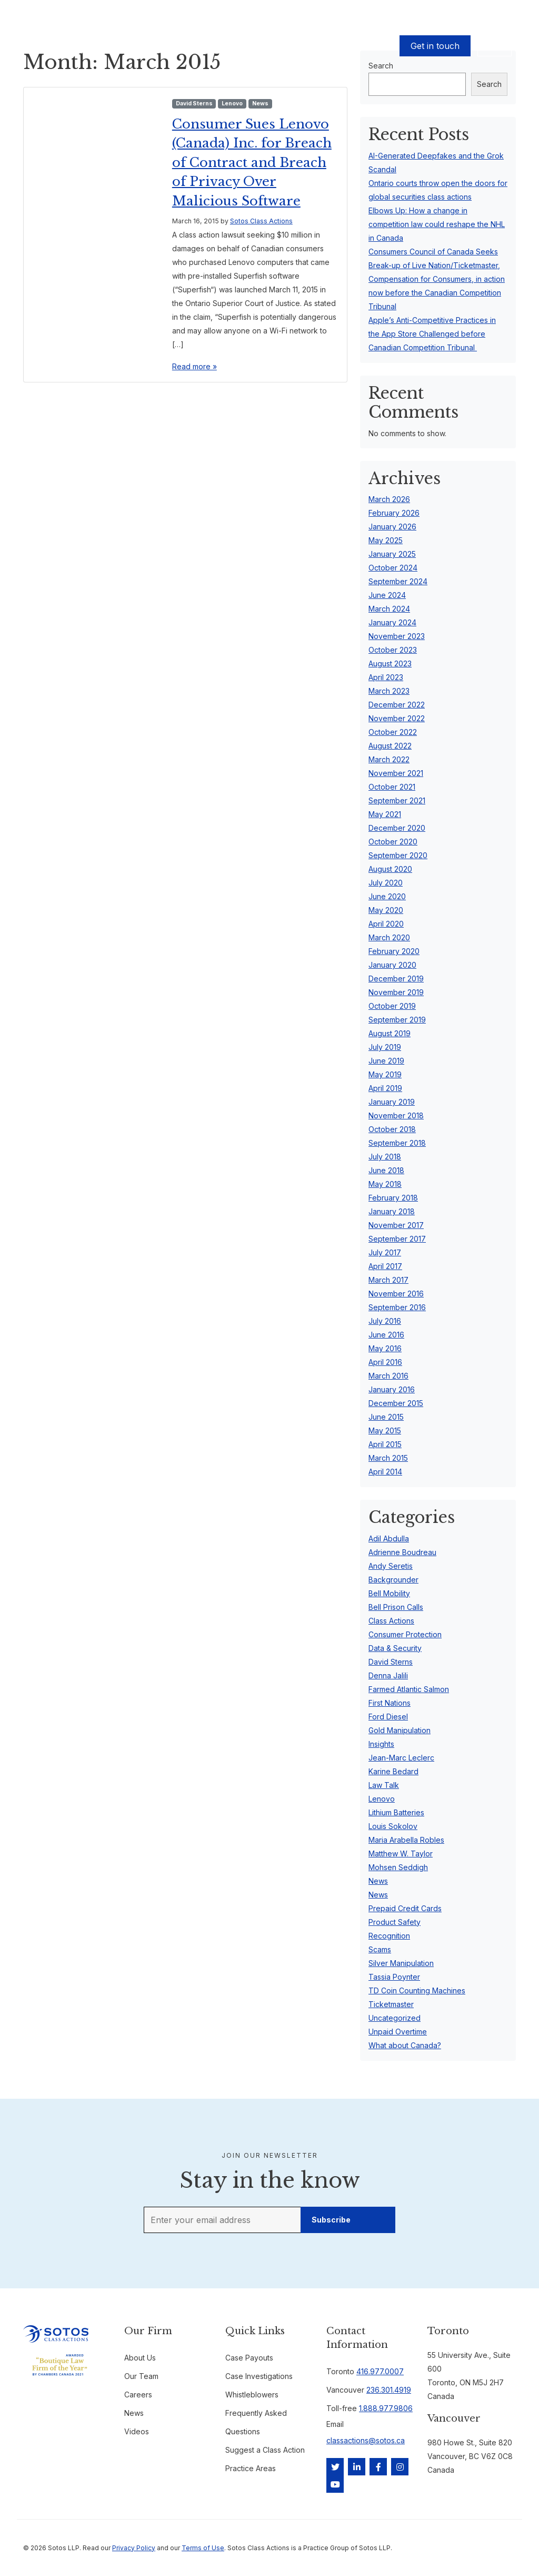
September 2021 (396, 800)
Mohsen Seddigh (398, 1867)
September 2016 (397, 1307)
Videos (136, 2431)
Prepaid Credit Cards (405, 1908)
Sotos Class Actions (261, 259)
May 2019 (385, 1074)
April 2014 (385, 1471)
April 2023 (385, 677)
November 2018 (396, 1115)
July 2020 (385, 882)
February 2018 (393, 1197)
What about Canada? (404, 2045)
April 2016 (385, 1362)
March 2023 (389, 690)
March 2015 (388, 1457)
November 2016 (396, 1293)
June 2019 (386, 1060)
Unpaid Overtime (397, 2031)
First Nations (389, 1702)
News (260, 103)
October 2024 (392, 567)
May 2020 (385, 910)
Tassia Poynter (394, 1976)
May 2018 (385, 1183)
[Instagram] (399, 2466)
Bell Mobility (389, 1593)
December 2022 (396, 704)
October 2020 (392, 841)
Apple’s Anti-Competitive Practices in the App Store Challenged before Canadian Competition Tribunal (432, 334)
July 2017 (384, 1252)
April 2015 (385, 1444)
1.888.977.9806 (386, 2408)
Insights (381, 1743)
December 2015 (395, 1403)
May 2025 (385, 540)
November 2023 (396, 636)
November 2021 (395, 773)
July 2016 (384, 1320)
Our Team (223, 46)
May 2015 (384, 1430)
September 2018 (397, 1142)
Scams (379, 1949)
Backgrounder (393, 1579)
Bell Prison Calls (395, 1606)
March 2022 (389, 759)
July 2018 (384, 1156)
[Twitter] (335, 2466)
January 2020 (392, 964)
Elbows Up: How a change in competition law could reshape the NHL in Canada (436, 224)
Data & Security (395, 1648)
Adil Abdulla (388, 1538)
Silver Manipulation (401, 1963)
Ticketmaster (391, 2004)
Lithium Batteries (396, 1812)
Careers (138, 2394)
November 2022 (396, 718)
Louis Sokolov (392, 1826)
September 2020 (397, 855)
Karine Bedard (393, 1771)
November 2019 (396, 992)
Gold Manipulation (399, 1730)
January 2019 (391, 1101)
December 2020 (396, 827)
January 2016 (391, 1389)
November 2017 (396, 1225)
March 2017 (388, 1279)
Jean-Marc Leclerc (401, 1757)
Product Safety (394, 1922)
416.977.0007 (380, 2371)
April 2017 (385, 1266)
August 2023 (390, 663)
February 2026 (394, 512)
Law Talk (383, 1785)
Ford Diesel (388, 1716)
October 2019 (392, 1005)
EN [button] (494, 46)
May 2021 (384, 814)
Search (489, 84)
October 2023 (392, 649)
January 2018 (391, 1211)
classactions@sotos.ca (365, 2440)
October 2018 (392, 1129)
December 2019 (396, 978)
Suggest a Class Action (265, 2449)
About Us (264, 46)
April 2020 (386, 923)
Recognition (389, 1935)
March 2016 (388, 1375)
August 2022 (390, 745)
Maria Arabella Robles (406, 1839)
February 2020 (394, 951)
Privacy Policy (133, 2548)
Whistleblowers (251, 2394)
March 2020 (389, 937)
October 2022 (392, 731)
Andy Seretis (390, 1565)
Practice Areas (250, 2468)
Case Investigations (259, 2376)
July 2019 (384, 1047)
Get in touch (435, 46)
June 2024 (387, 595)
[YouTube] (335, 2484)
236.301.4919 (388, 2389)
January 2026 (392, 526)
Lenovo (232, 103)
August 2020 (390, 868)
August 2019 (389, 1033)
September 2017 (397, 1238)
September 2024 (397, 581)
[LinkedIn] (356, 2466)
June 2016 (386, 1334)
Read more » (194, 404)
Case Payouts (173, 46)
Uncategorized (394, 2017)
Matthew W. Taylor (400, 1853)
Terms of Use (203, 2548)
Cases (130, 46)
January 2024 (392, 622)
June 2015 (386, 1416)
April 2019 (385, 1088)
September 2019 (397, 1019)
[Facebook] (378, 2466)
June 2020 (387, 896)
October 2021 (391, 786)
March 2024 (389, 608)
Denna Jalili (388, 1675)
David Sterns (194, 103)
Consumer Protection (405, 1634)
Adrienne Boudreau (402, 1552)
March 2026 (389, 499)
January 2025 (392, 553)
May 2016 (385, 1348)
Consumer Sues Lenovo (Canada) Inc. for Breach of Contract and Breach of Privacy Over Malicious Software (246, 180)
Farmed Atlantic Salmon (408, 1689)
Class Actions (391, 1620)
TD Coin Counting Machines (416, 1990)
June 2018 (386, 1170)
